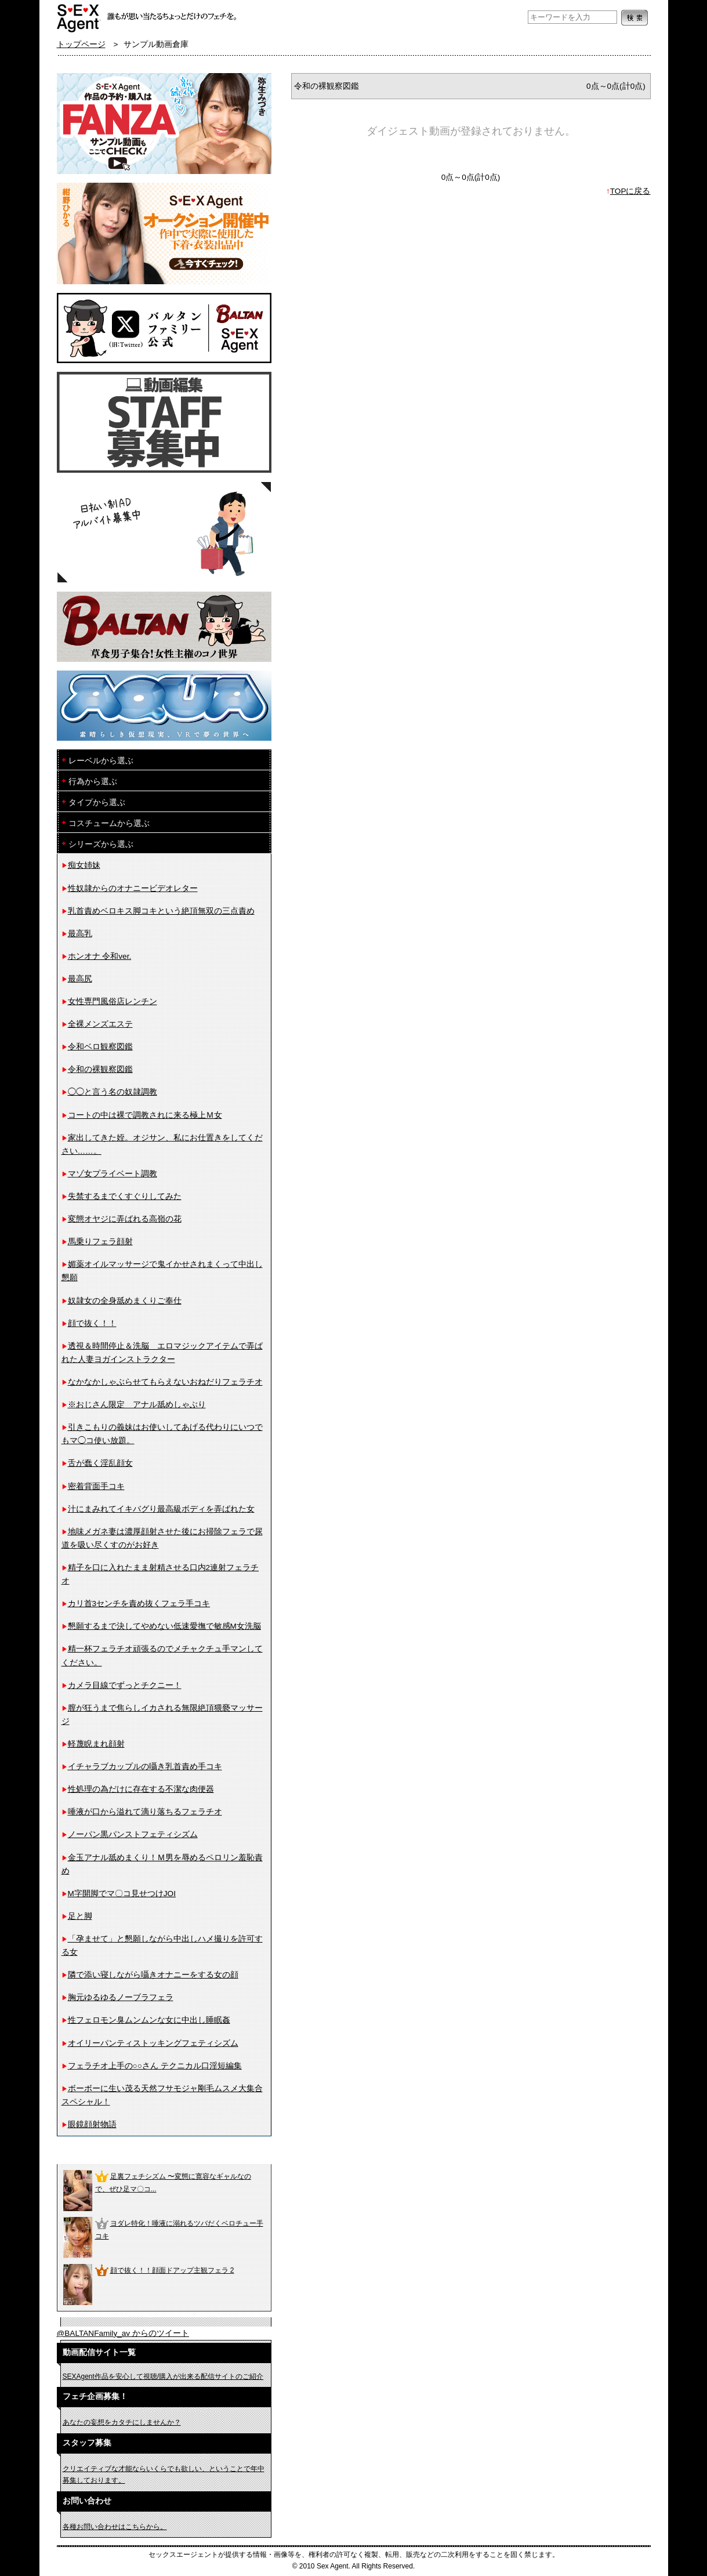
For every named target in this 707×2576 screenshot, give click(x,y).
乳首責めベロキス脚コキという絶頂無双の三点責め (161, 911)
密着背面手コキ (96, 1486)
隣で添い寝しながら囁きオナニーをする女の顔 (153, 1974)
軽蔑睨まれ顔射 (96, 1744)
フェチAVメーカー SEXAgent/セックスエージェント (78, 17)
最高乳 (80, 933)
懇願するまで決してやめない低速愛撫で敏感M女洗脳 (164, 1626)
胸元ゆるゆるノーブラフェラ (120, 1997)
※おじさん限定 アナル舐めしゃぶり (137, 1404)
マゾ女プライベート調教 (112, 1173)
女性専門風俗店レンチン (112, 1001)
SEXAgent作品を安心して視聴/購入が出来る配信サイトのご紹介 (163, 2376)
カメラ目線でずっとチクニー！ (125, 1685)
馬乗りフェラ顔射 (100, 1241)
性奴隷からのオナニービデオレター (133, 888)
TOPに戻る (630, 191)
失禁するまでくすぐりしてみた (125, 1196)
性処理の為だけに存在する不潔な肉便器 (141, 1789)
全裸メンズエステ (100, 1024)
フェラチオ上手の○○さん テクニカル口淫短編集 (155, 2065)
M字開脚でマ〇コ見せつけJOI (122, 1893)
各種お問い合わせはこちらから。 (115, 2527)
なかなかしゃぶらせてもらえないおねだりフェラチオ (165, 1382)
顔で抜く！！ (92, 1323)
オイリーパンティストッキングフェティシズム (153, 2043)
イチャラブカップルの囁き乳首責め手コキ (145, 1766)
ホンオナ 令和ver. (100, 956)
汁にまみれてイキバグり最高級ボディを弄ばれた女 (161, 1509)
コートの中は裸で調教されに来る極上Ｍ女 (145, 1115)
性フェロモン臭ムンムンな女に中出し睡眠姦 (149, 2020)
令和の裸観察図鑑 (100, 1069)
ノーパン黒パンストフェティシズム (133, 1834)
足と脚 (80, 1916)
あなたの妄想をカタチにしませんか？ (122, 2422)
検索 (634, 18)
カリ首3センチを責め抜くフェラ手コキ (139, 1603)
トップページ (81, 44)
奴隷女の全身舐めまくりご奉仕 (125, 1300)
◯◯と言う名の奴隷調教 (112, 1092)
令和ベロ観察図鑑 (100, 1046)
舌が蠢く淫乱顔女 (100, 1463)
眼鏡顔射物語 (92, 2124)
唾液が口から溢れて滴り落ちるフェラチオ (145, 1811)
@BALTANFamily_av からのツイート (123, 2333)
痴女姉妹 (84, 865)
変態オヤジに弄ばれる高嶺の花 (125, 1219)
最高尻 (80, 978)
